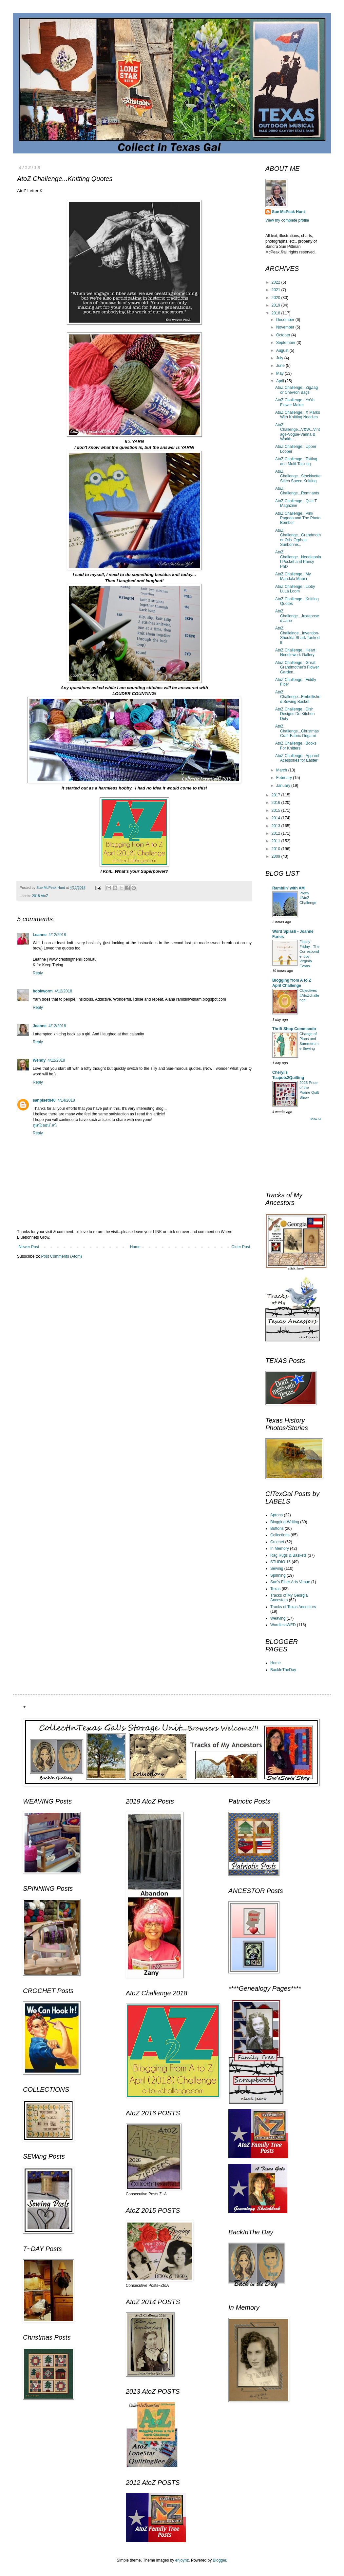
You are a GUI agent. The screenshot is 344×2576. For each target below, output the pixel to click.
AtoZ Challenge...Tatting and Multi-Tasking (296, 461)
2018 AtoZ (40, 896)
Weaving (277, 1618)
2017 (276, 795)
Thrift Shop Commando (294, 1029)
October (283, 335)
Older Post (240, 1247)
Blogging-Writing (284, 1522)
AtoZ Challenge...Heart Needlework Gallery (295, 652)
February (284, 777)
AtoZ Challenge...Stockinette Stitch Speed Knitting (297, 476)
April (280, 381)
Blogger (219, 2560)
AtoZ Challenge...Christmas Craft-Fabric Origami (297, 731)
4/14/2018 (66, 1100)
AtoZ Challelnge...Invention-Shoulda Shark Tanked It (297, 635)
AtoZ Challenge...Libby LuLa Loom (295, 588)
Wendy (39, 1060)
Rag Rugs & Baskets (288, 1555)
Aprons (276, 1515)
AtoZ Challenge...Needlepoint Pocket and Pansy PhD (298, 559)
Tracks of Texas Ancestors (293, 1607)
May (280, 373)
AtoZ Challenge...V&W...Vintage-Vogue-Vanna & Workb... (297, 432)
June (281, 365)
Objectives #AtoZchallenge (309, 995)
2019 (276, 305)
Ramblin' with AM (288, 888)
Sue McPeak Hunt (288, 212)
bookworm (43, 991)
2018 (276, 313)
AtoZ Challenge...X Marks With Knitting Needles (297, 414)
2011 (276, 841)
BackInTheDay (283, 1669)
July (280, 358)
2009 (276, 856)
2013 (276, 826)
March (282, 770)
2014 (276, 818)
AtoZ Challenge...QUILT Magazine (296, 503)
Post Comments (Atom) (61, 1256)
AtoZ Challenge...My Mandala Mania (293, 576)
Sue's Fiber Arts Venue (290, 1582)
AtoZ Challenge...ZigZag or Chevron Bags (296, 389)
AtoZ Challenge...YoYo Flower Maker (295, 402)
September (286, 342)
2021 (276, 290)
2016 (276, 802)
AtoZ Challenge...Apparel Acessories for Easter (297, 758)
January (283, 785)
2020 (276, 297)
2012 (276, 833)
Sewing (276, 1568)
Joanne (40, 1026)
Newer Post (29, 1247)
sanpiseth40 (44, 1100)
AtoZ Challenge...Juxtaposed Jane (297, 616)
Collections (280, 1535)
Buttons (277, 1528)
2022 (276, 282)
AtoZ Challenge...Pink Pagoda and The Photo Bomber (297, 518)
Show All (315, 1119)
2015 (276, 810)
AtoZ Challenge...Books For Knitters (295, 745)
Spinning (278, 1575)
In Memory (279, 1548)
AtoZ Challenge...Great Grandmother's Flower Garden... (297, 667)
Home (135, 1247)
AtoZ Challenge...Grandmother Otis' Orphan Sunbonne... (298, 537)
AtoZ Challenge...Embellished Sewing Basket (297, 697)
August (283, 350)
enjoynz (182, 2560)
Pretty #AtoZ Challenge (307, 898)
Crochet (277, 1542)
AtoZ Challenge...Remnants (297, 490)
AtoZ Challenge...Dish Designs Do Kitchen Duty (295, 714)
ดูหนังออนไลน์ (45, 1125)
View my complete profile (287, 220)
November (286, 327)
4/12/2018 (57, 934)
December (286, 319)
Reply (38, 973)
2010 (276, 849)
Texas (275, 1589)
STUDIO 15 (280, 1562)
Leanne (40, 934)
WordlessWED (283, 1625)
